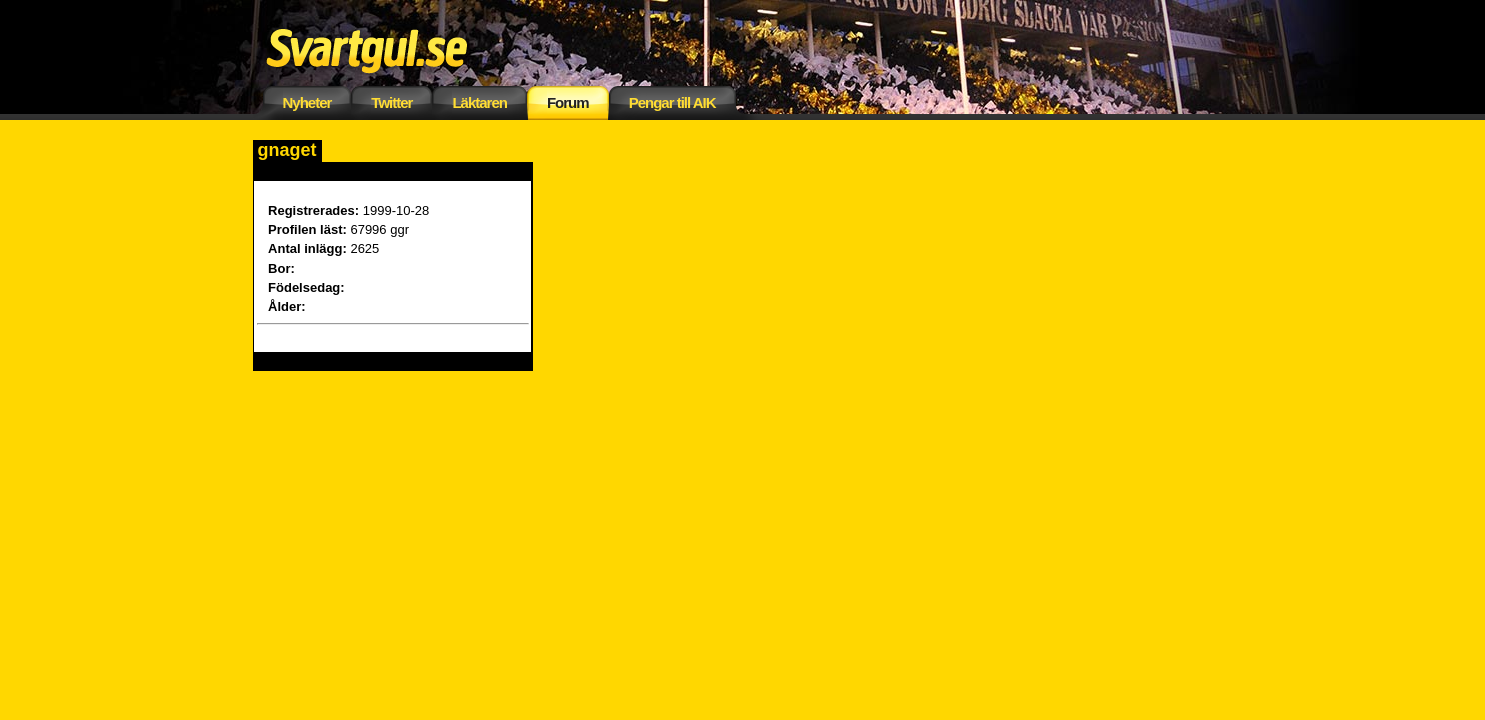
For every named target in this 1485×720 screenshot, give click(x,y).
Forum (568, 102)
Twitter (391, 102)
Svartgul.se (398, 47)
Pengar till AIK (672, 102)
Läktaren (479, 102)
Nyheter (307, 102)
